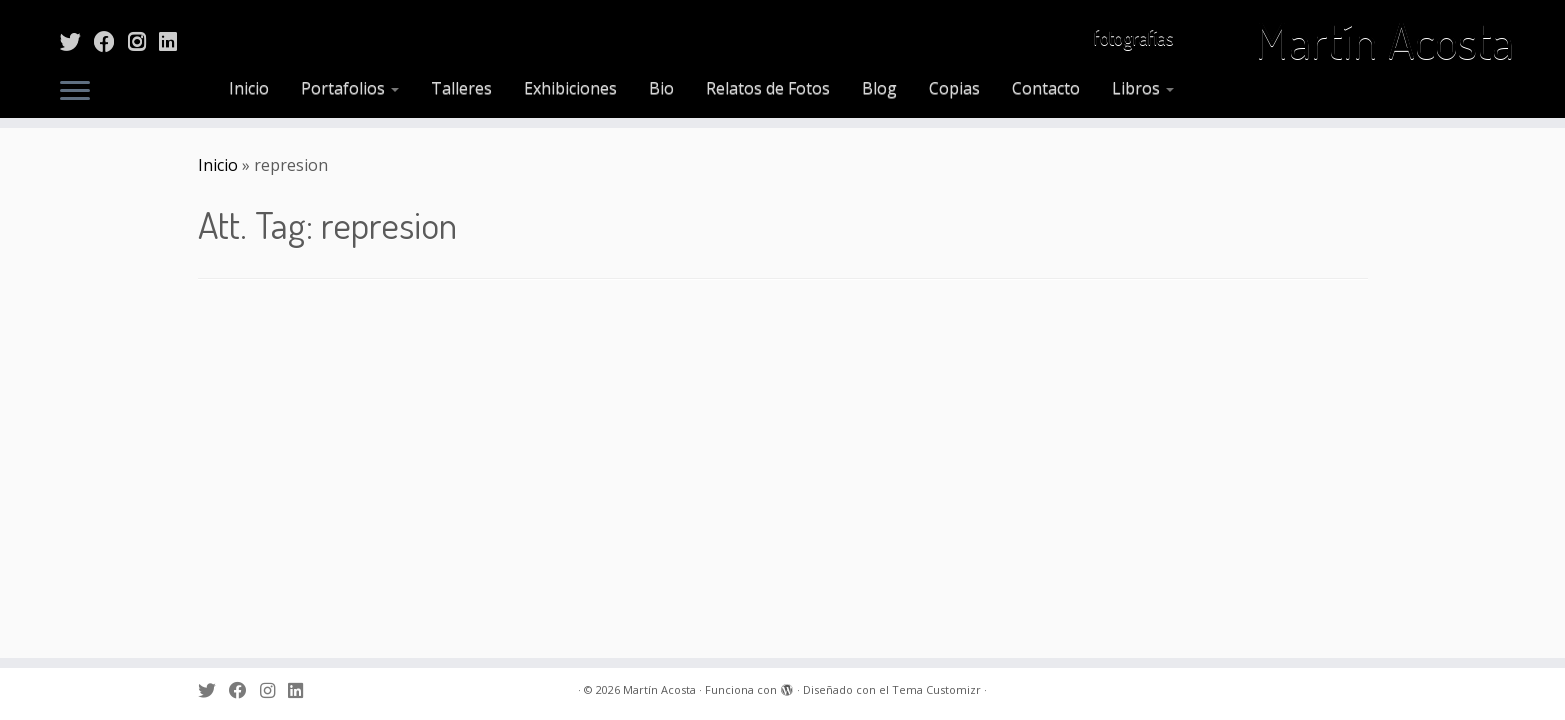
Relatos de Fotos (768, 88)
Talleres (461, 88)
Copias (954, 88)
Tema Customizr (936, 689)
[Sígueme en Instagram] (143, 41)
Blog (879, 88)
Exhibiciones (570, 88)
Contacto (1046, 88)
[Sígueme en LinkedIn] (174, 41)
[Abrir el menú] (75, 92)
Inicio (249, 88)
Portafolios (350, 88)
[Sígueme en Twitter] (77, 41)
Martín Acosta (1384, 40)
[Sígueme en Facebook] (111, 41)
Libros (1143, 88)
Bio (661, 88)
